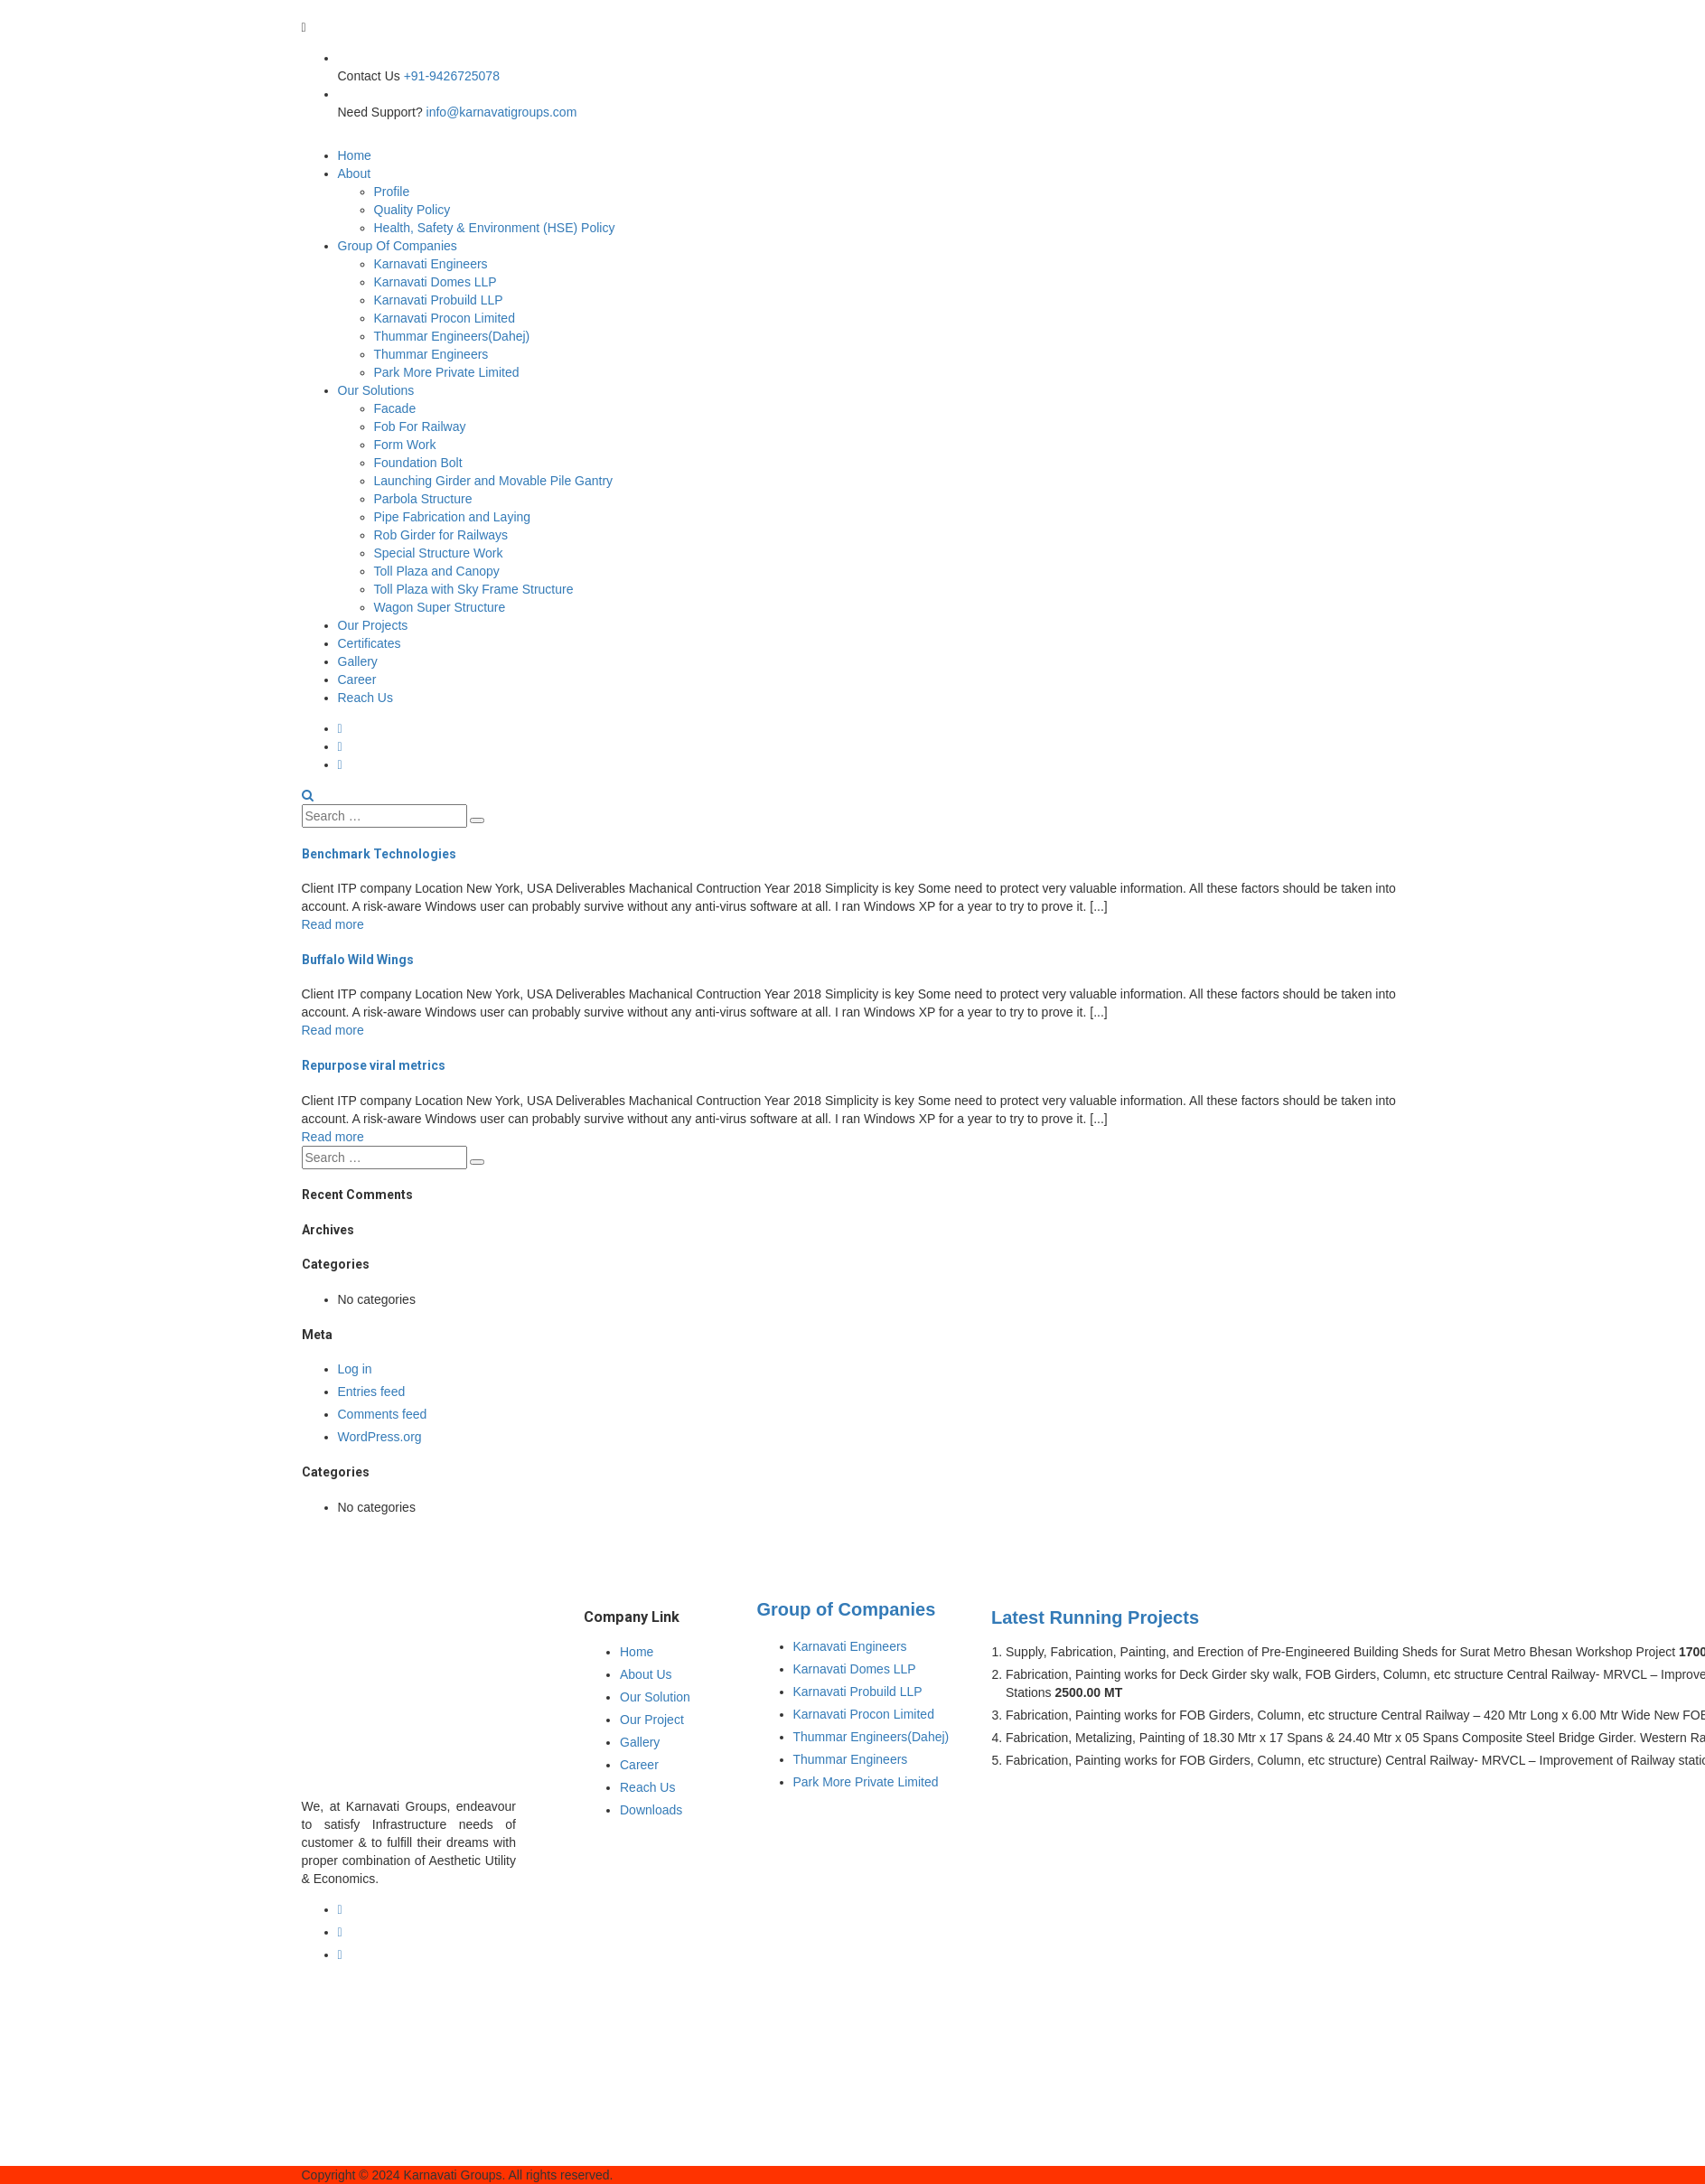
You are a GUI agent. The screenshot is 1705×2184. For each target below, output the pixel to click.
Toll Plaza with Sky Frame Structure (474, 589)
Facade (395, 408)
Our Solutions (376, 390)
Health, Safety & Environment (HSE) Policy (494, 227)
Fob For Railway (420, 426)
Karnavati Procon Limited (444, 318)
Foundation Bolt (418, 462)
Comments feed (382, 1414)
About (354, 173)
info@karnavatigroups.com (501, 112)
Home (354, 155)
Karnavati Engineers (431, 264)
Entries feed (372, 1391)
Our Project (652, 1719)
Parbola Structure (423, 499)
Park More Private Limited (447, 372)
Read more (333, 924)
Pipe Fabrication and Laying (452, 517)
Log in (355, 1369)
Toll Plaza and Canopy (437, 571)
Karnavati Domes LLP (435, 282)
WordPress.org (380, 1436)
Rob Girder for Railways (441, 535)
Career (357, 679)
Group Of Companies (397, 246)
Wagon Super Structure (440, 607)
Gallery (358, 661)
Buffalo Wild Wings (358, 959)
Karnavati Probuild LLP (438, 300)
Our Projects (373, 625)
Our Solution (655, 1697)
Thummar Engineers (431, 354)
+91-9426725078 (452, 76)
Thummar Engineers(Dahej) (452, 336)
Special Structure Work (438, 553)
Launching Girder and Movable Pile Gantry (494, 480)
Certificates (369, 643)
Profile (392, 191)
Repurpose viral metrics (373, 1065)
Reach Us (365, 697)
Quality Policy (412, 209)
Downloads (651, 1810)
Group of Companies (846, 1609)
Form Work (405, 444)
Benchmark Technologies (379, 854)
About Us (646, 1674)
